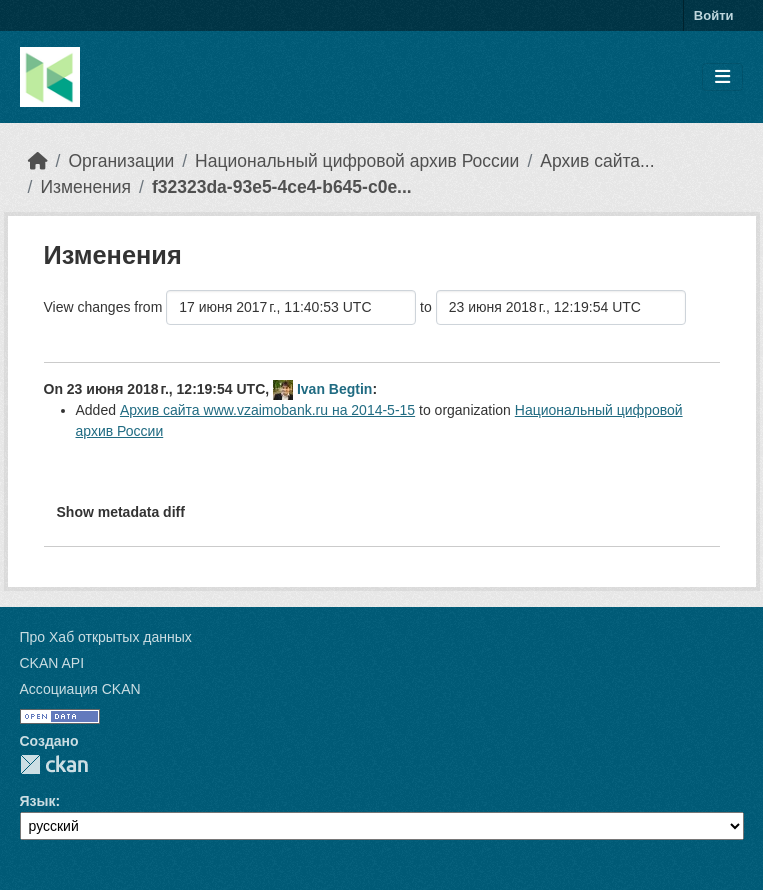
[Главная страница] (38, 161)
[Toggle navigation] (722, 77)
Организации (121, 161)
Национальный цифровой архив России (357, 161)
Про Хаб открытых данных (106, 637)
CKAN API (52, 663)
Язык (38, 801)
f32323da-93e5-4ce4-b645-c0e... (282, 187)
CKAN (54, 764)
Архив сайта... (597, 161)
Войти (714, 15)
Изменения (85, 187)
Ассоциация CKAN (80, 689)
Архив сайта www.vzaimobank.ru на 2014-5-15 (267, 410)
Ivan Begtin (334, 389)
